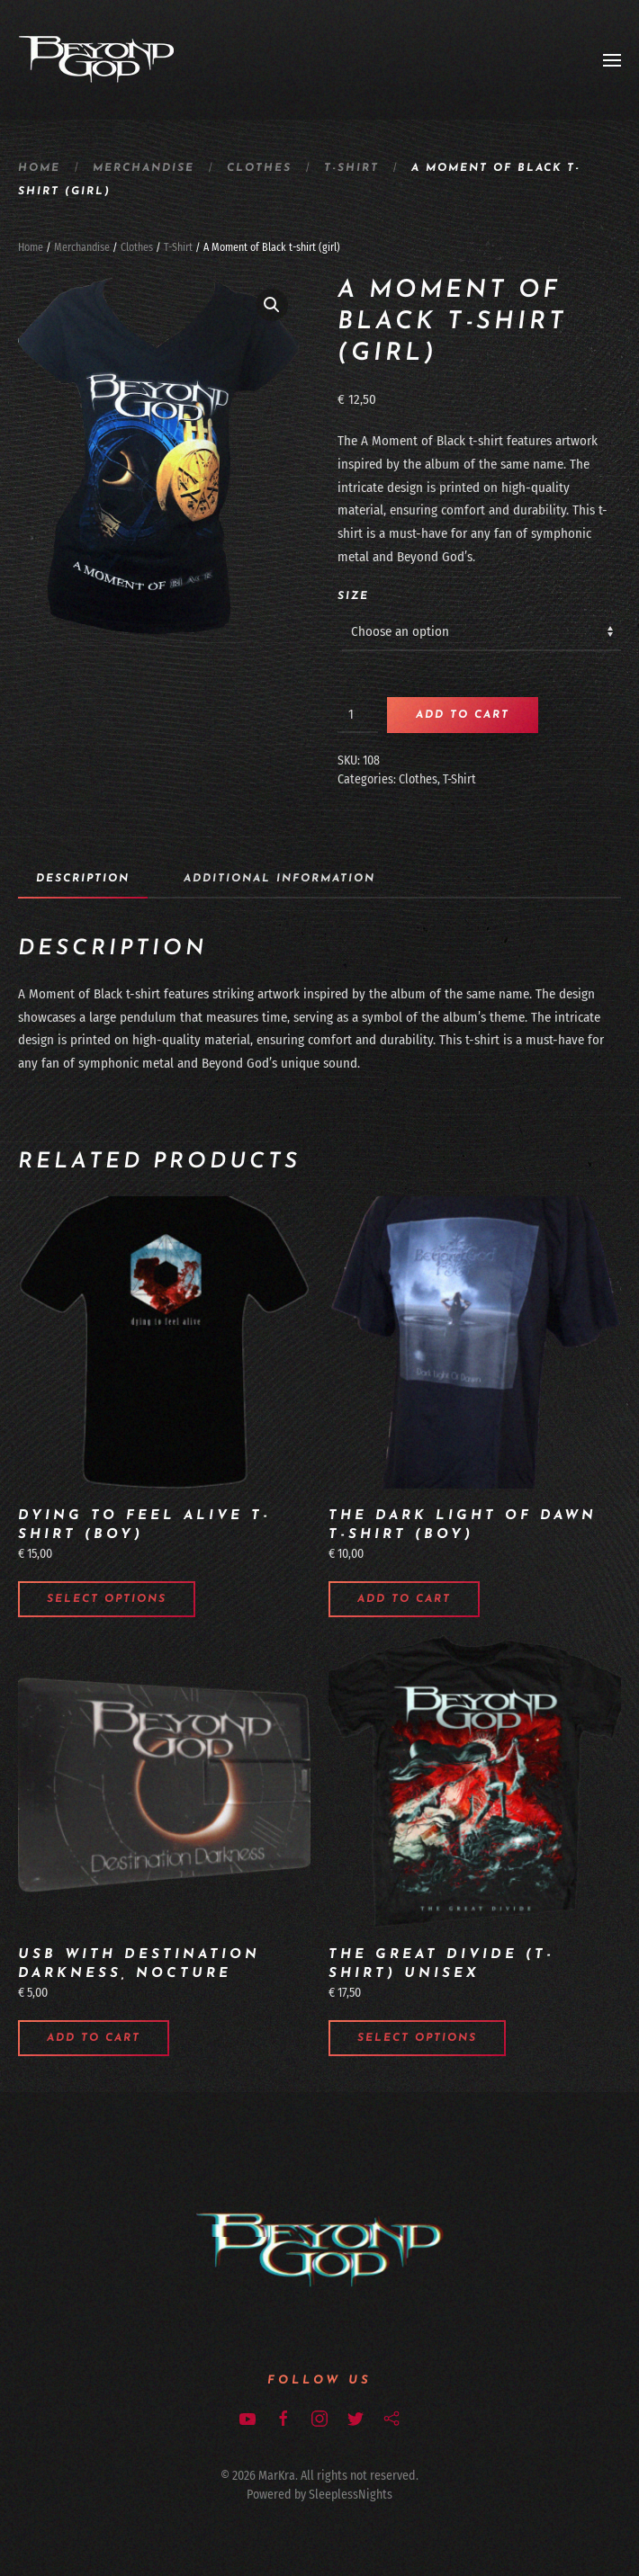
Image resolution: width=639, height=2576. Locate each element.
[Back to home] (97, 60)
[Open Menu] (612, 60)
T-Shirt (351, 168)
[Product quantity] (358, 715)
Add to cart (462, 715)
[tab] (74, 880)
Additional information (279, 878)
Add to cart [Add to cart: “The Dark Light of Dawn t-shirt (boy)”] (404, 1599)
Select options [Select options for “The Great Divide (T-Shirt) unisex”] (417, 2038)
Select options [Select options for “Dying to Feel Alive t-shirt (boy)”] (106, 1599)
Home (39, 168)
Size (353, 596)
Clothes (259, 168)
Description (83, 878)
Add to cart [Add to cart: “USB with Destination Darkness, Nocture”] (93, 2038)
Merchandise (143, 168)
